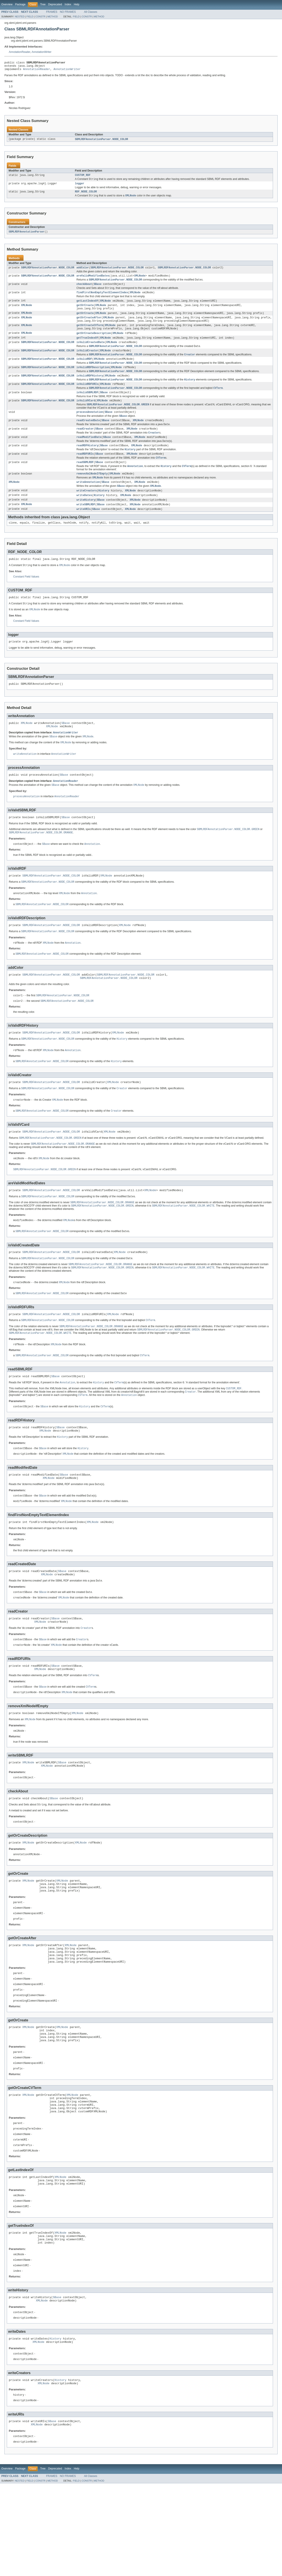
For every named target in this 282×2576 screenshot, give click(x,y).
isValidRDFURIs (87, 397)
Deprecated (55, 4)
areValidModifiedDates (92, 280)
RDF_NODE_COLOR (86, 195)
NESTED (19, 16)
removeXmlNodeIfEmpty (92, 493)
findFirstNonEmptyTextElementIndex (102, 299)
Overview (7, 4)
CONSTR (40, 16)
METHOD (53, 16)
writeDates (84, 516)
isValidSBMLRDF (87, 406)
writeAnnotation (88, 502)
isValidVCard (85, 414)
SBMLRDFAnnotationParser (26, 236)
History (103, 511)
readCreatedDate (88, 435)
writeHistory (85, 520)
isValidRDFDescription (92, 379)
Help (76, 4)
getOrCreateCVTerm (89, 334)
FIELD (29, 16)
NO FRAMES (68, 11)
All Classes (90, 11)
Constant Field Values (26, 599)
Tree (43, 4)
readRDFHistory (87, 463)
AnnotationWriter (41, 52)
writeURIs (83, 530)
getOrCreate (84, 312)
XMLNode (139, 280)
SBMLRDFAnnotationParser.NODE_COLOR (101, 141)
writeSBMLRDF (85, 525)
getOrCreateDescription (93, 342)
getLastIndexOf (87, 307)
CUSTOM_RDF (83, 177)
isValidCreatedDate (90, 352)
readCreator (84, 445)
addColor (82, 272)
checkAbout (84, 290)
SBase (98, 290)
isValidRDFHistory (89, 388)
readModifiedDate (88, 454)
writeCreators (86, 511)
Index (68, 4)
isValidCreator (87, 361)
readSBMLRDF (84, 481)
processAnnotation (89, 426)
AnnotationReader (19, 52)
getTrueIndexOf (87, 347)
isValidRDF (84, 370)
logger (79, 186)
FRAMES (51, 11)
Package (20, 4)
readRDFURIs (84, 472)
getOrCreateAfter (88, 325)
